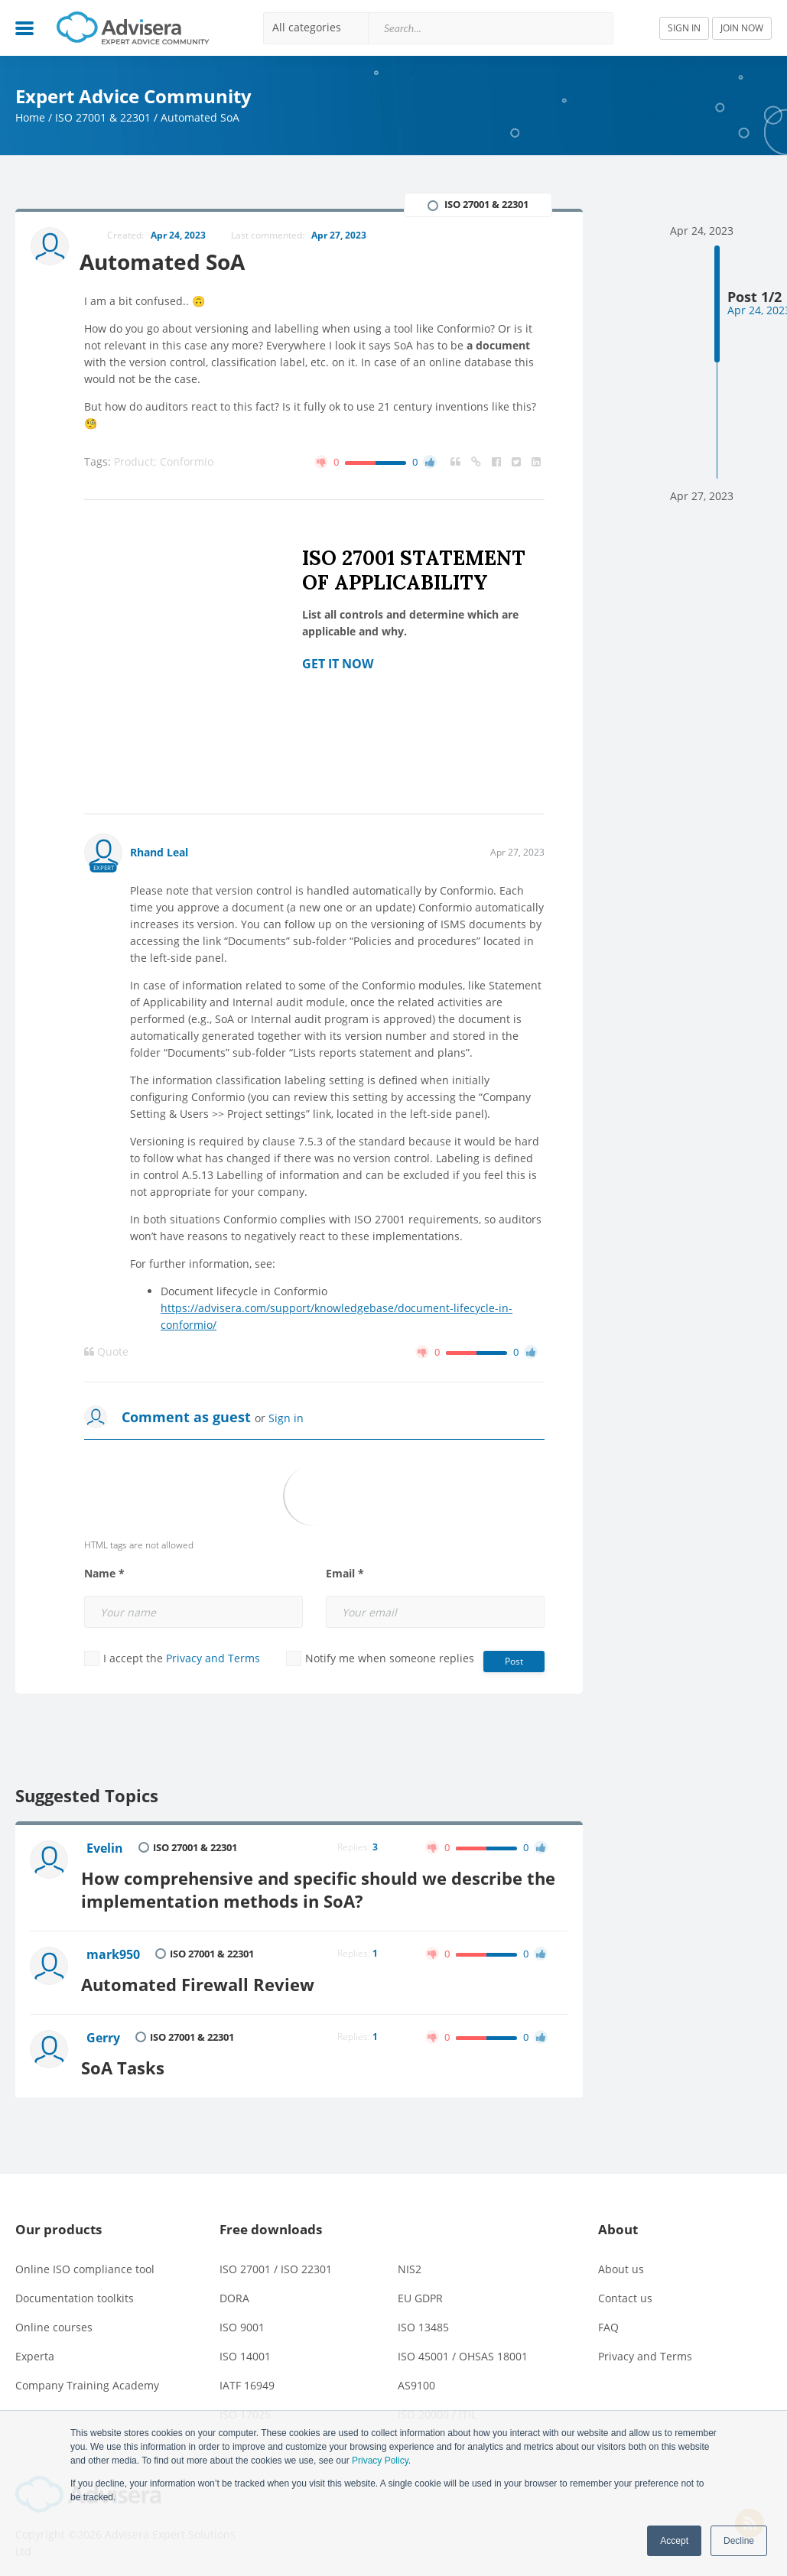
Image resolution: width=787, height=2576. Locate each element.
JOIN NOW (741, 27)
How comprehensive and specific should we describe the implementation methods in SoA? (325, 1886)
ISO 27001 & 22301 (103, 117)
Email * (345, 1574)
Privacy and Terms (213, 1659)
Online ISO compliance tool (84, 2260)
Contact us (625, 2289)
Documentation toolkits (74, 2289)
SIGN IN (684, 27)
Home (30, 117)
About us (621, 2260)
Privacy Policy (380, 2460)
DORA (234, 2289)
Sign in (286, 1418)
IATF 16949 (247, 2377)
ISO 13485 (423, 2318)
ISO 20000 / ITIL (437, 2406)
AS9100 (416, 2377)
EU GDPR (420, 2289)
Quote (106, 1352)
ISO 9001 (242, 2318)
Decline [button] (739, 2540)
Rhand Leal (159, 853)
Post (514, 1661)
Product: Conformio (163, 462)
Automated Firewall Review (204, 1978)
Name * (104, 1574)
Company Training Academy (87, 2377)
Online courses (54, 2318)
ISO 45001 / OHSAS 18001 (463, 2347)
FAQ (608, 2318)
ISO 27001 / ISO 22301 (276, 2260)
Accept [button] (674, 2540)
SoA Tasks (129, 2059)
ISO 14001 (245, 2347)
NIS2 (409, 2260)
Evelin (106, 1848)
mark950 (114, 1952)
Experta (34, 2347)
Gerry (105, 2032)
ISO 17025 (245, 2406)
